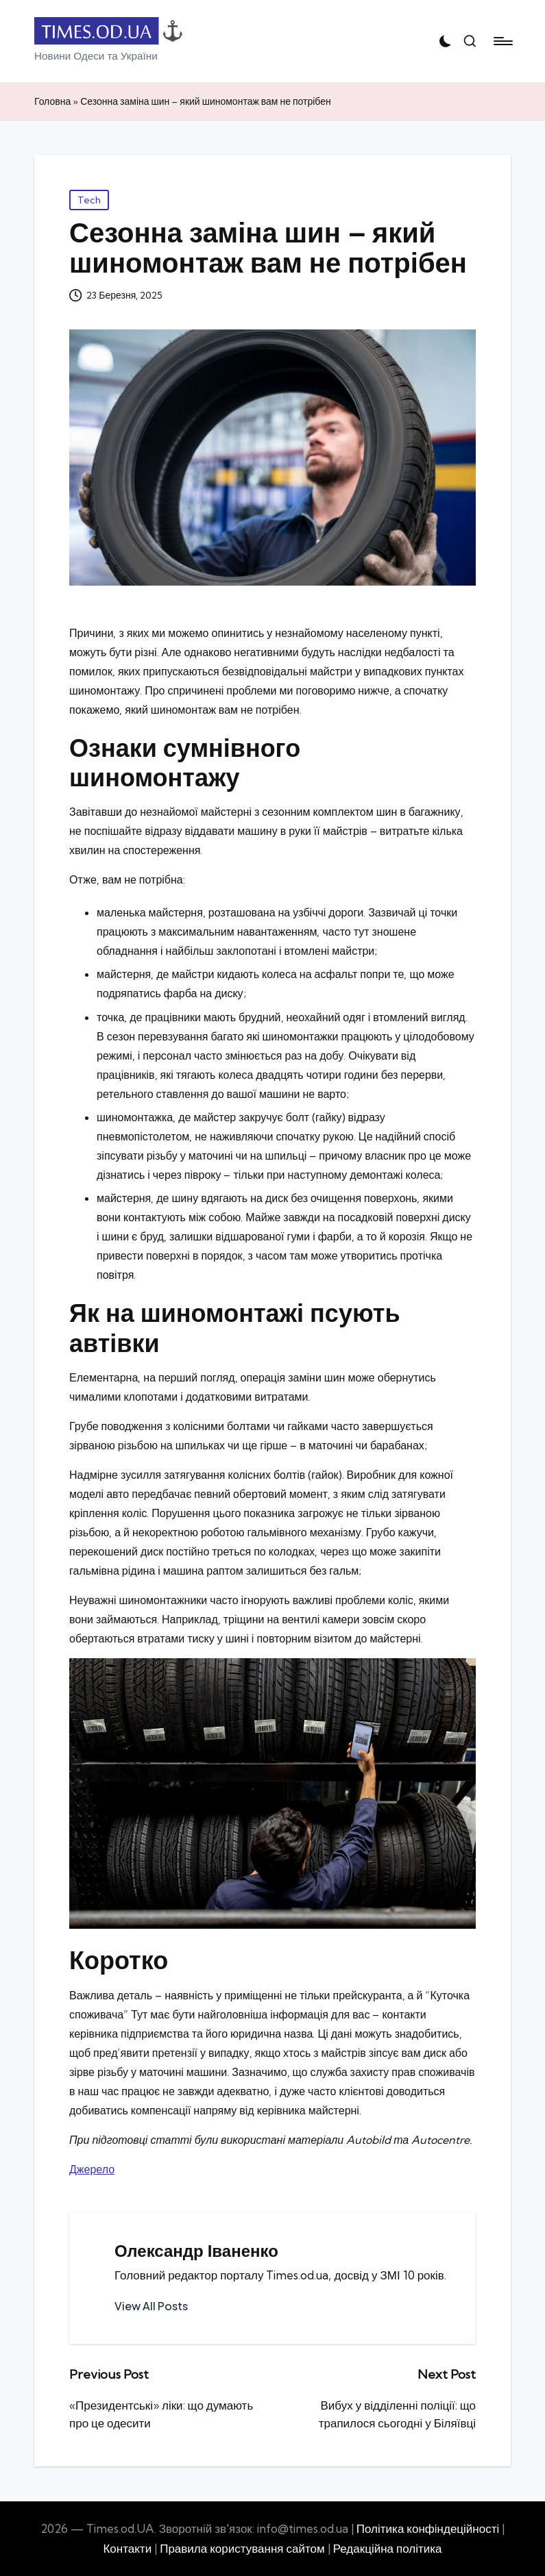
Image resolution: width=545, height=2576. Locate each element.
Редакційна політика (387, 2548)
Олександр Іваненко (196, 2250)
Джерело (91, 2169)
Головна (52, 101)
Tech (89, 200)
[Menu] (502, 41)
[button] (151, 2306)
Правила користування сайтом (242, 2548)
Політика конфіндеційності (427, 2528)
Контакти (127, 2548)
